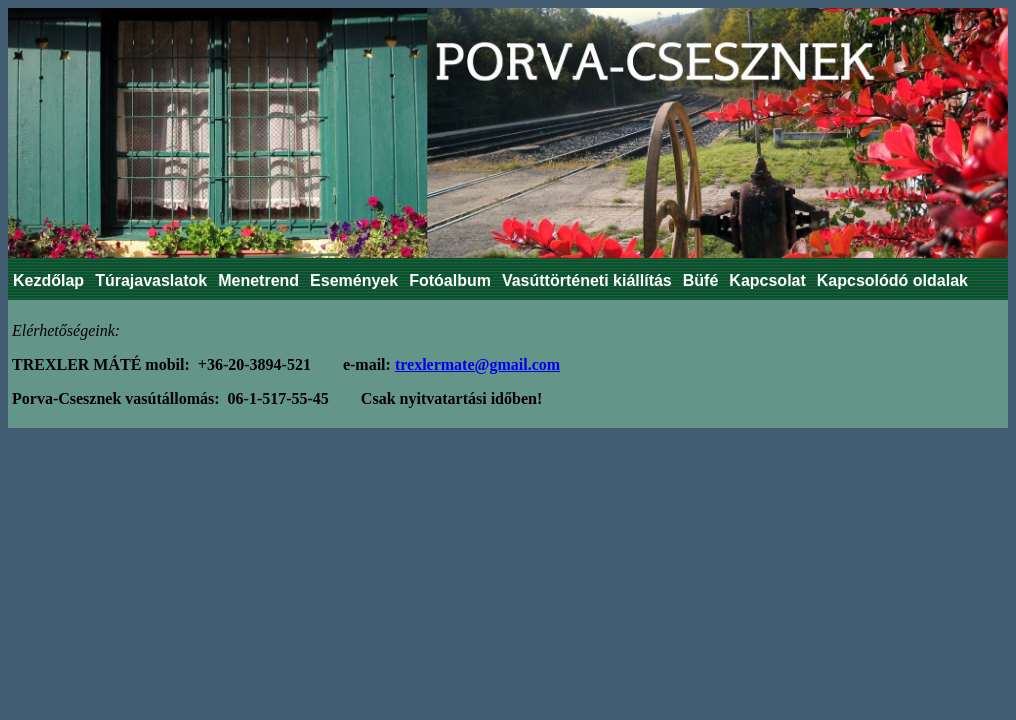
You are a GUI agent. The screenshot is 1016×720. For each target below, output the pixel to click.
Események (354, 280)
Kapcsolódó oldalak (892, 280)
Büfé (701, 280)
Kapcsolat (767, 280)
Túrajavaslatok (151, 280)
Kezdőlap (48, 280)
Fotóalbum (450, 280)
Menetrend (258, 280)
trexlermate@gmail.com (477, 364)
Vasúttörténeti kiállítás (587, 280)
